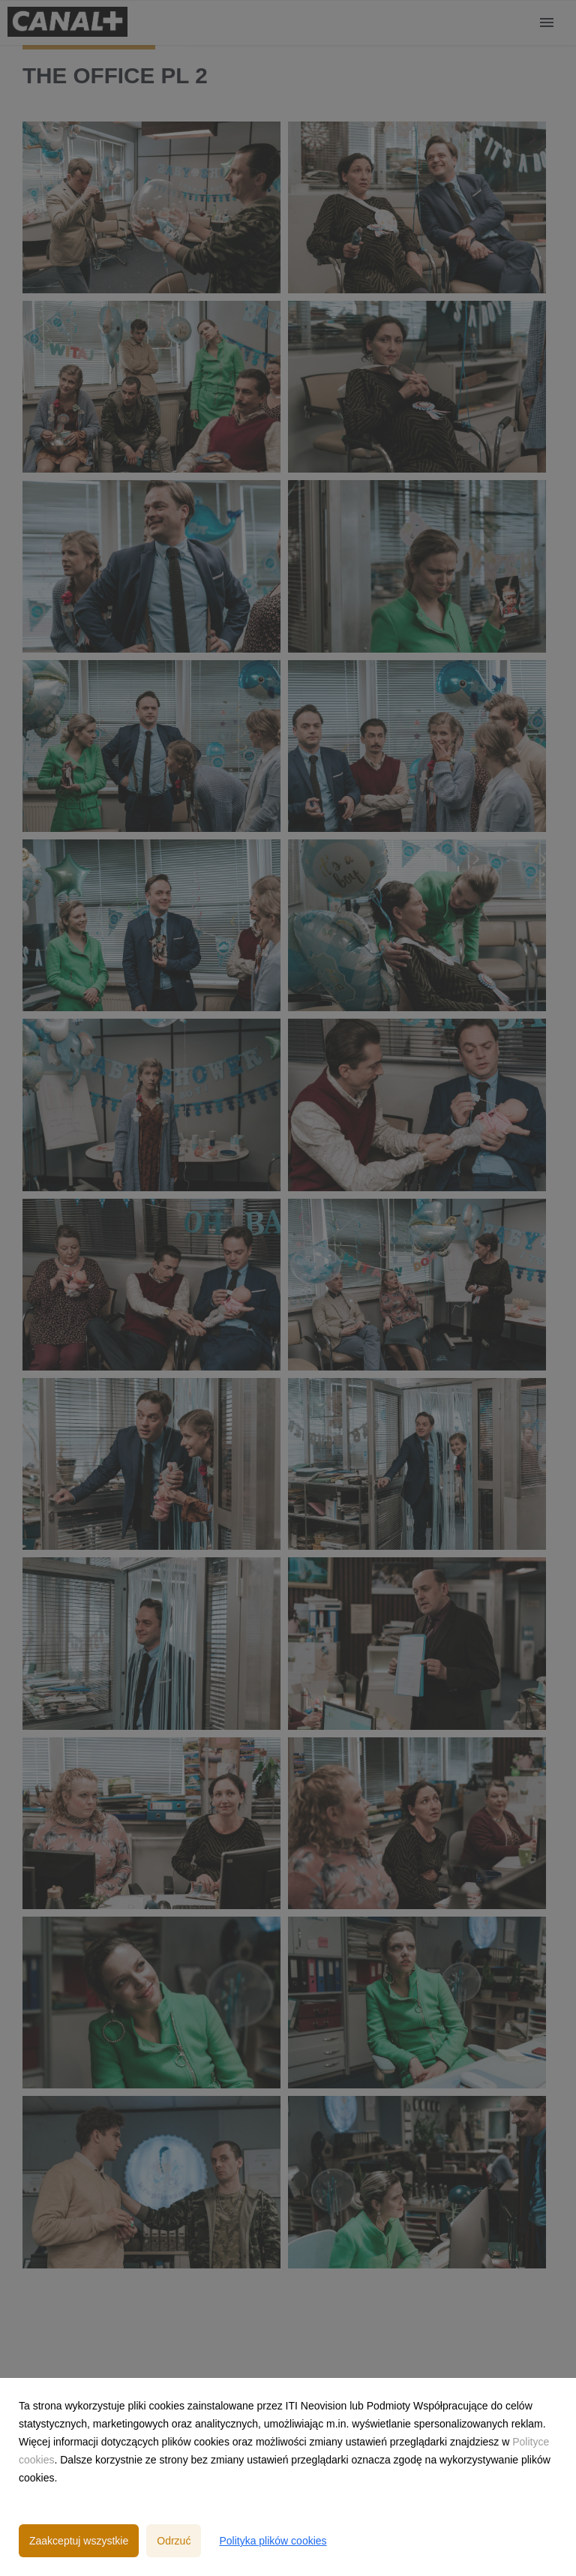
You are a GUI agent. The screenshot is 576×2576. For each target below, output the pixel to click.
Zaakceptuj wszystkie (78, 2541)
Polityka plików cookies (272, 2541)
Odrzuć (173, 2541)
